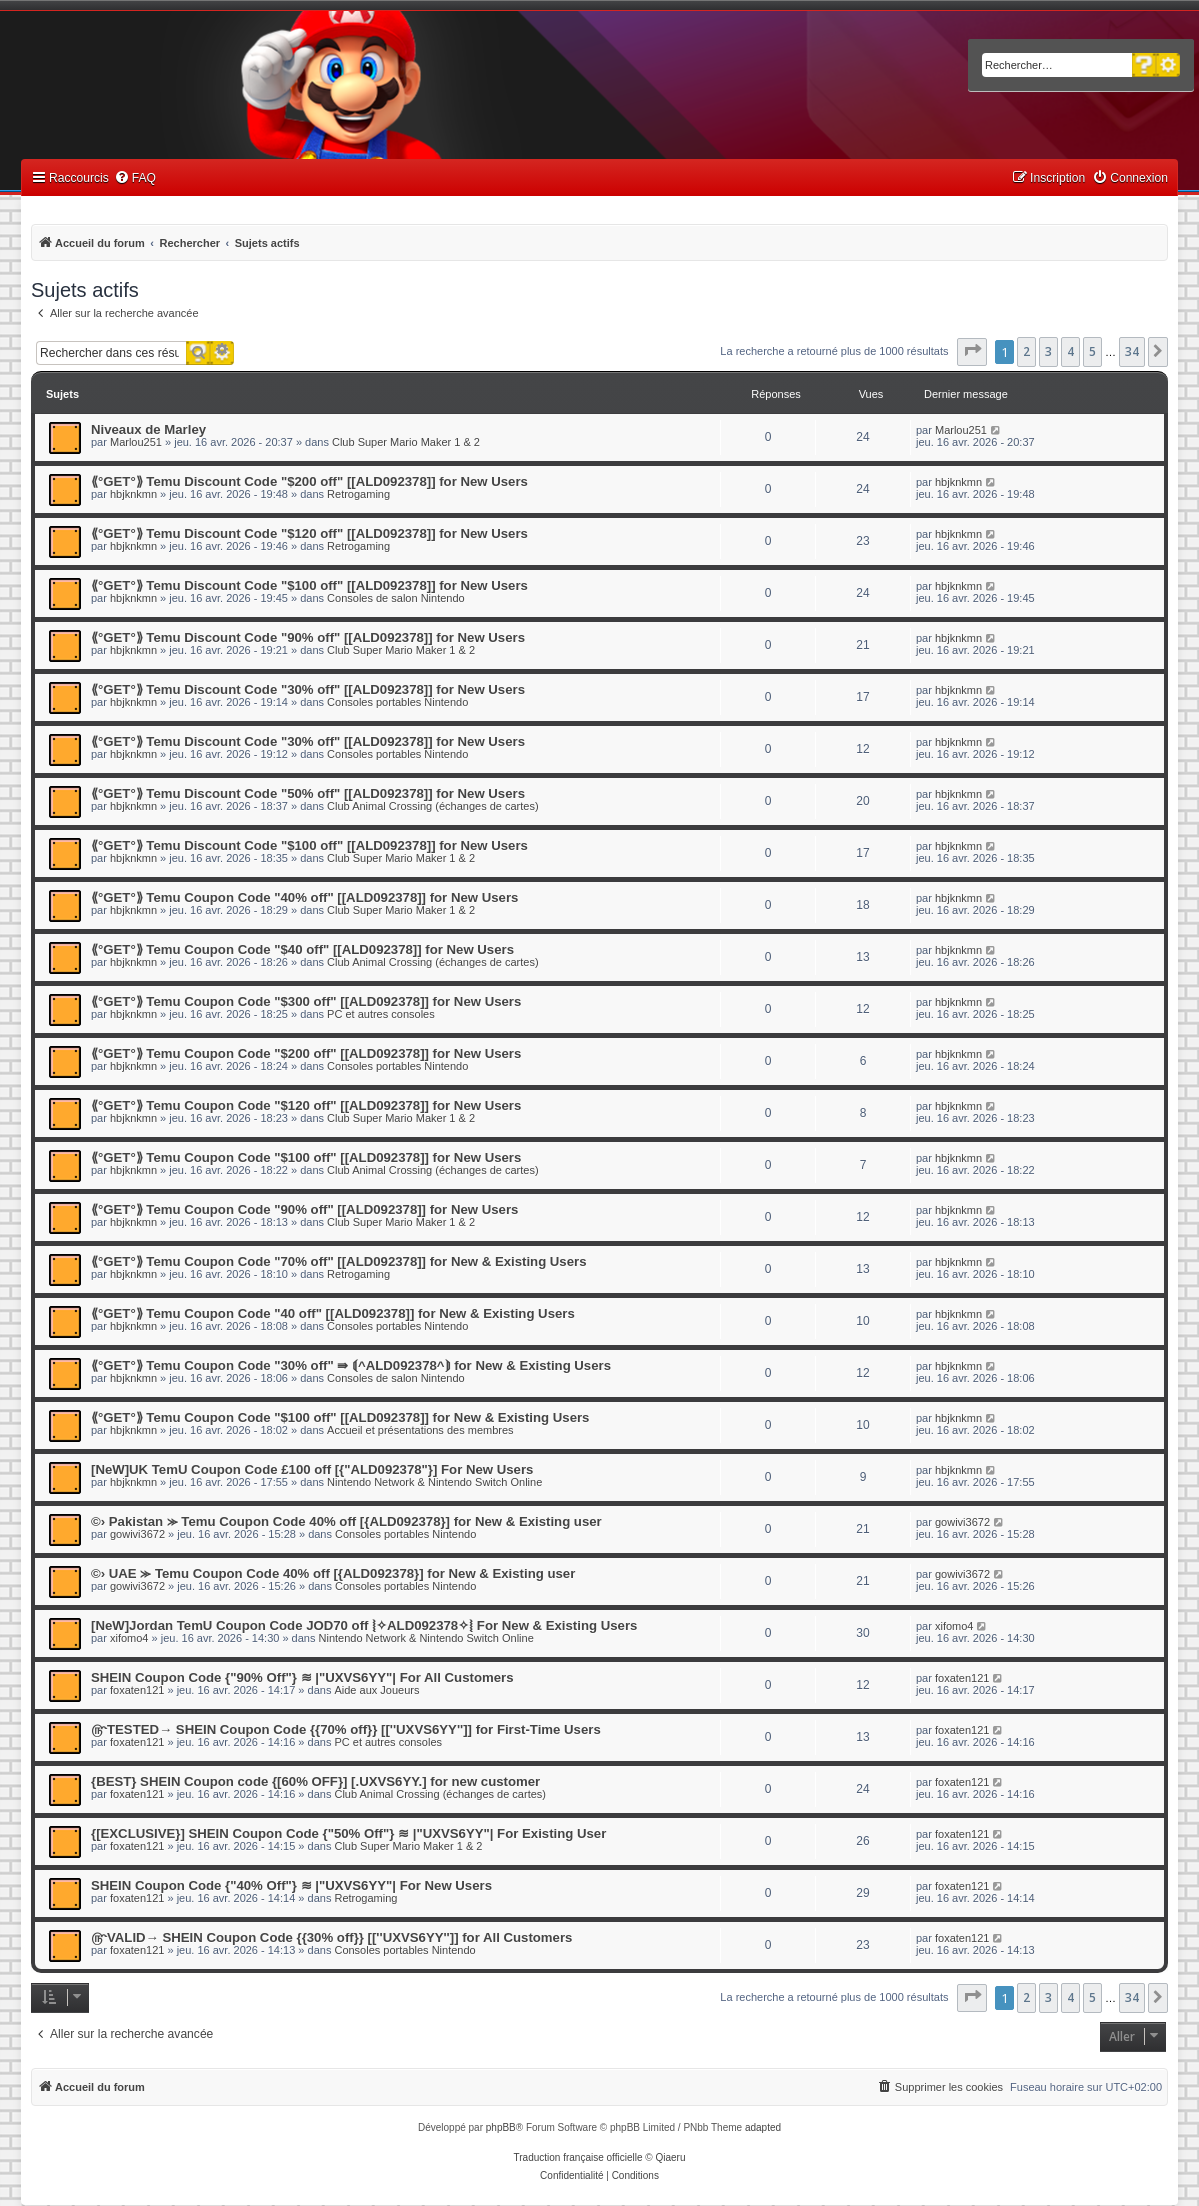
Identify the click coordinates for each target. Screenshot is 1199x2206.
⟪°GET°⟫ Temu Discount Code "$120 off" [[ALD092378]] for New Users (309, 533)
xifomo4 (129, 1638)
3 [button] (1048, 351)
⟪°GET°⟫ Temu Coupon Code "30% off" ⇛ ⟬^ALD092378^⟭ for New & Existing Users (351, 1365)
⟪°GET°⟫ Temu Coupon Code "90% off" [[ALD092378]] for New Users (304, 1209)
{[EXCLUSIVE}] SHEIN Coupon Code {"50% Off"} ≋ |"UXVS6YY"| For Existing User (348, 1833)
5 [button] (1092, 351)
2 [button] (1026, 351)
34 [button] (1132, 351)
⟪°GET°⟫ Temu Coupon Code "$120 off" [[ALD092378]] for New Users (306, 1105)
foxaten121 (137, 1690)
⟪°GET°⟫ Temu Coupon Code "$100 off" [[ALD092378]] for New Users (306, 1157)
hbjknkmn (133, 494)
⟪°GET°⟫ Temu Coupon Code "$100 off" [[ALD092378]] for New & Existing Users (340, 1417)
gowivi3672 (137, 1534)
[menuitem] (135, 178)
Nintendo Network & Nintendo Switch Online (434, 1482)
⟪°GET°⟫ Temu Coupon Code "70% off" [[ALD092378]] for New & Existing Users (339, 1261)
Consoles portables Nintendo (397, 702)
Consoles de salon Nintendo (396, 598)
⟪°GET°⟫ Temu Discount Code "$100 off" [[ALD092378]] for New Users (309, 585)
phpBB (501, 2127)
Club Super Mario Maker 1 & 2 (406, 442)
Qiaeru (670, 2157)
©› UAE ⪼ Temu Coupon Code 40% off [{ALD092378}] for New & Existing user (333, 1573)
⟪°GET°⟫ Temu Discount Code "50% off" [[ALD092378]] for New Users (308, 793)
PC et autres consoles (381, 1014)
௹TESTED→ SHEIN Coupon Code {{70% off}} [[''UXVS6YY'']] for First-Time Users (346, 1729)
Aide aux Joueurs (376, 1690)
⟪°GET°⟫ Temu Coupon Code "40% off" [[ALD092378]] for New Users (304, 897)
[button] (972, 352)
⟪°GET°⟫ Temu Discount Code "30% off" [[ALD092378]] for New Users (308, 689)
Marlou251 (136, 442)
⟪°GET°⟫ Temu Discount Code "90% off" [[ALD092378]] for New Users (308, 637)
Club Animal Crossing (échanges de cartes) (433, 806)
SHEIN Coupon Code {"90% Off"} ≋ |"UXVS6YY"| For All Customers (302, 1677)
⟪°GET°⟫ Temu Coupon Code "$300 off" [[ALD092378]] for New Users (306, 1001)
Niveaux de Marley (148, 429)
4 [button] (1070, 351)
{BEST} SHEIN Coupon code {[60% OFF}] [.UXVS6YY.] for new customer (315, 1781)
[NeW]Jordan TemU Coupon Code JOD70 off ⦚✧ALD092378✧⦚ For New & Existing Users (364, 1625)
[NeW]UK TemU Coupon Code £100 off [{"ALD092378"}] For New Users (312, 1469)
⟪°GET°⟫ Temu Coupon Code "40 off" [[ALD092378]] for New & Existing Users (333, 1313)
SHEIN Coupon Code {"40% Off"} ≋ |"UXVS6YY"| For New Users (291, 1885)
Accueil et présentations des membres (420, 1430)
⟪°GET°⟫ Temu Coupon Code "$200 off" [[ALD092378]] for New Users (306, 1053)
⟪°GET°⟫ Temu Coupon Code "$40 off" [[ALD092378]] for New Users (302, 949)
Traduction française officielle (578, 2157)
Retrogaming (358, 494)
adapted (763, 2127)
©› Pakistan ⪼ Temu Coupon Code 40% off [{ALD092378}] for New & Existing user (346, 1521)
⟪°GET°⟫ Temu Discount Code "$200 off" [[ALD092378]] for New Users (309, 481)
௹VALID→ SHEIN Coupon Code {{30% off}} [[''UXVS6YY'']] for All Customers (331, 1937)
